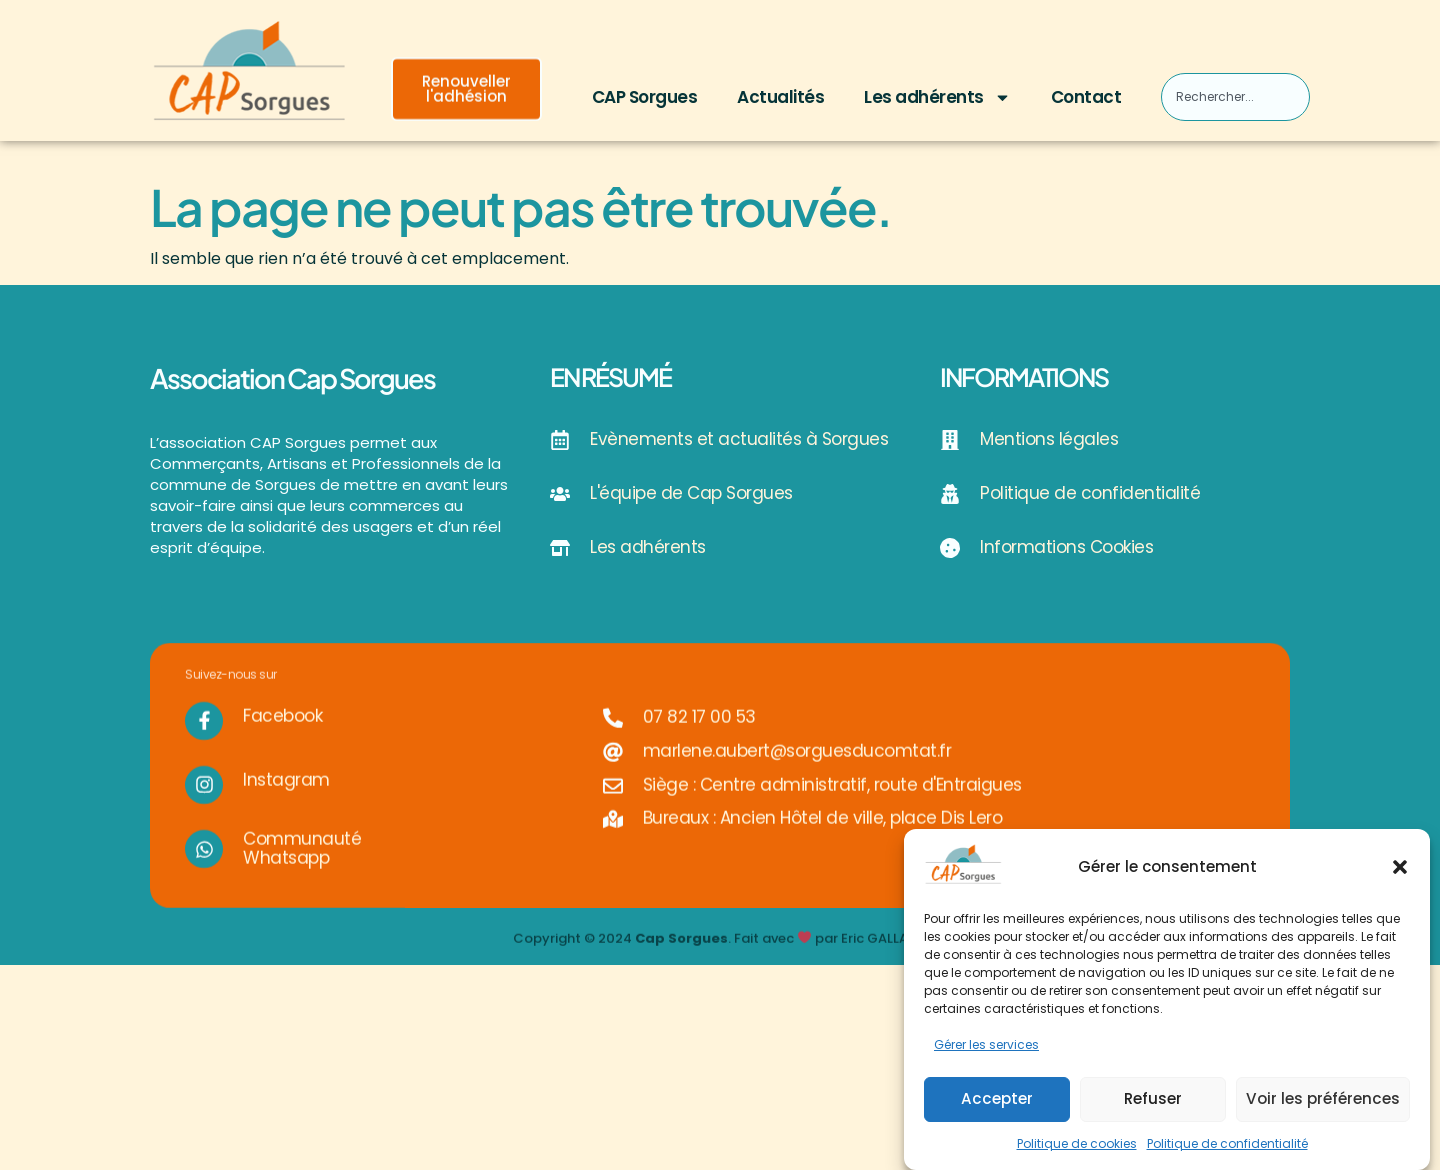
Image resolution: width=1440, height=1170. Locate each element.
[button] (1400, 869)
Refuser (1153, 1100)
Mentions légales (1049, 439)
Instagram (286, 798)
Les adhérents (937, 97)
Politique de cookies (1077, 1145)
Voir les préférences (1323, 1100)
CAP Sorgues (645, 97)
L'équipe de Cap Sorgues (691, 493)
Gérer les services (986, 1047)
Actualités (780, 97)
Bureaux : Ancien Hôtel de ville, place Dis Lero (823, 836)
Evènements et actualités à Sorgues (739, 439)
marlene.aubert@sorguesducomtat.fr (797, 769)
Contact (1086, 97)
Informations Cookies (1066, 547)
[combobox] (1235, 97)
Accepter (997, 1100)
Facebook (282, 734)
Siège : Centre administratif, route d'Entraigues (832, 803)
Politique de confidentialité (1227, 1145)
